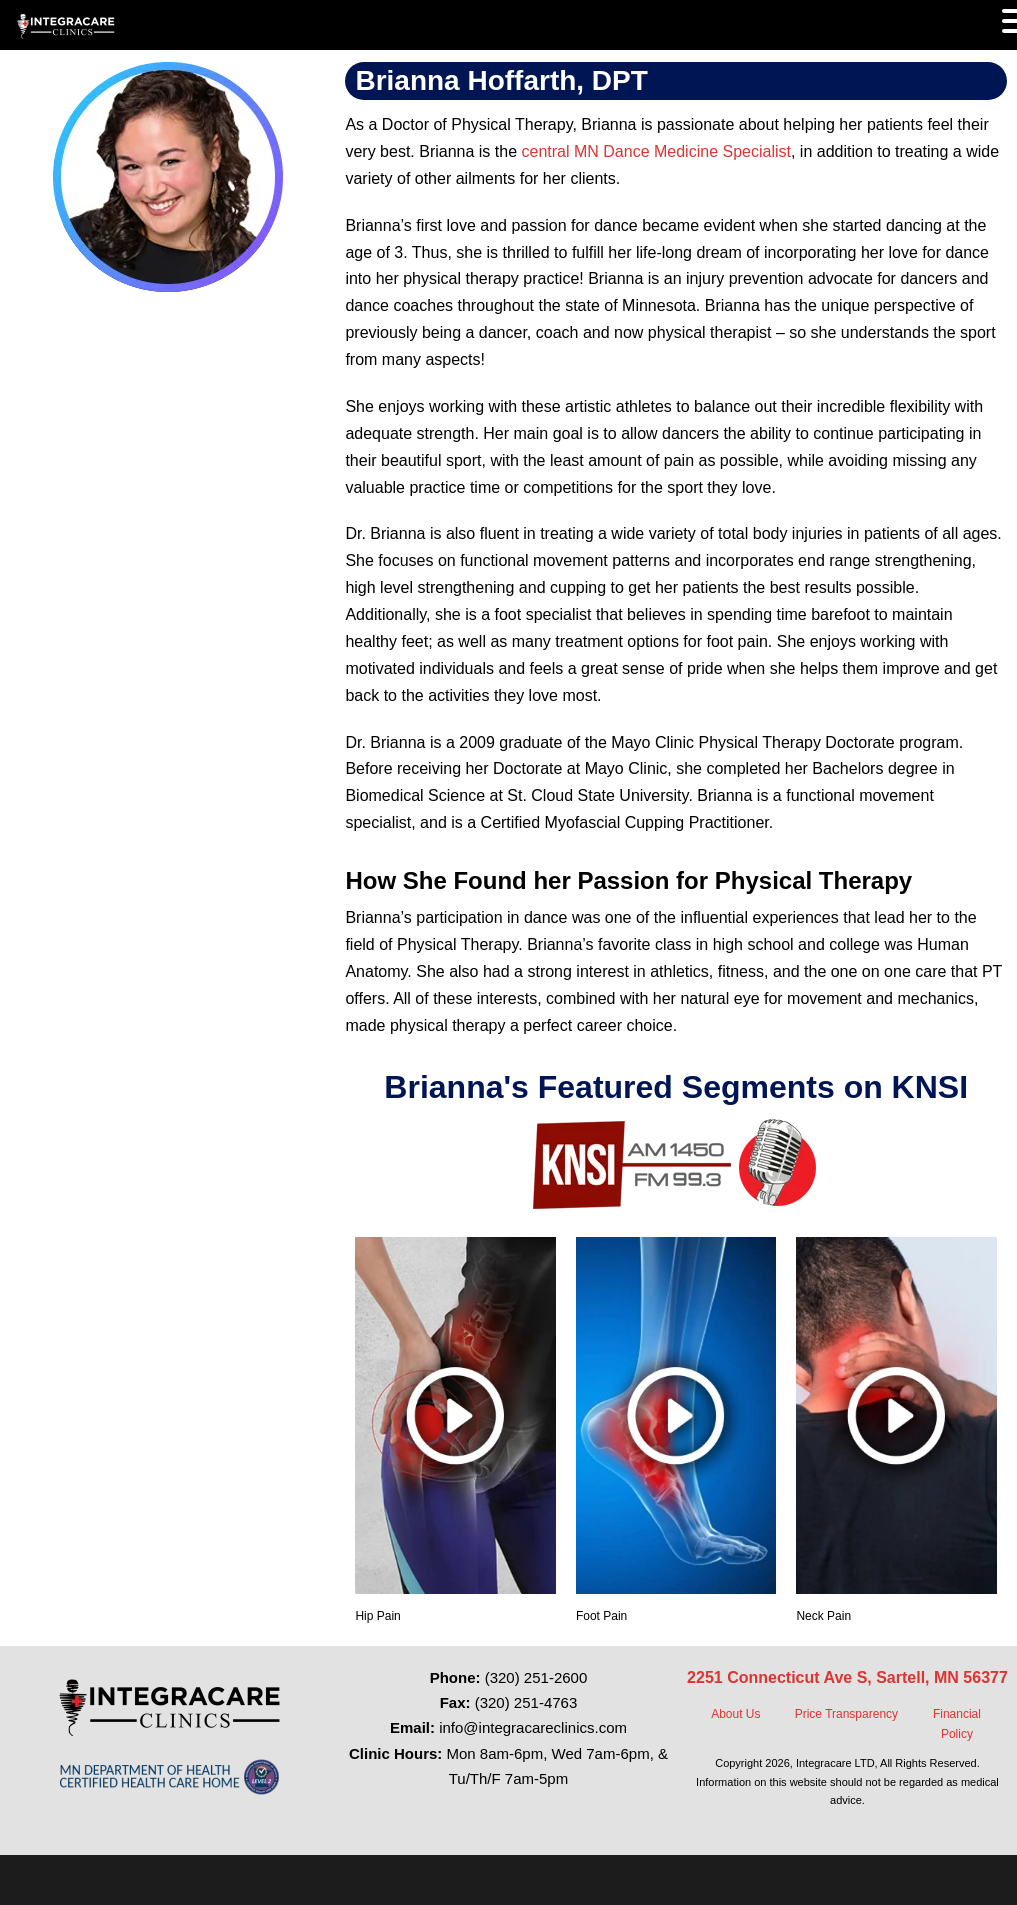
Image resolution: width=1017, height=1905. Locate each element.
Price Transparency (846, 1714)
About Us (735, 1714)
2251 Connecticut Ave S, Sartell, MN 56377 (847, 1677)
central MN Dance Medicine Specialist (656, 151)
